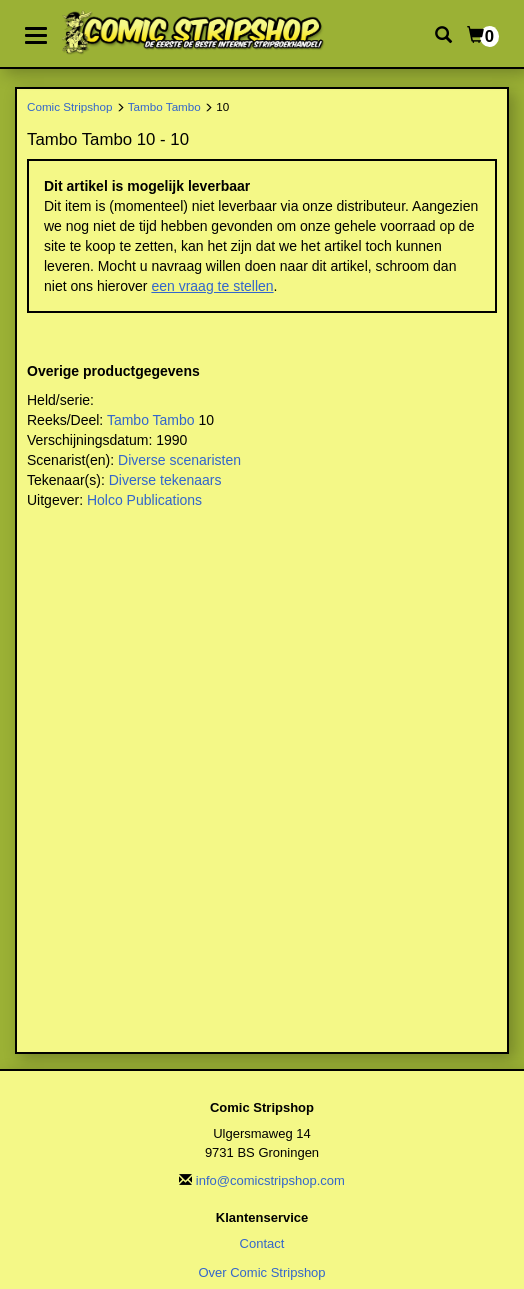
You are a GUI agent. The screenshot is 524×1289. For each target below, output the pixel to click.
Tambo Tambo (164, 106)
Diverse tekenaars (165, 480)
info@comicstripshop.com (270, 1180)
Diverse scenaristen (179, 460)
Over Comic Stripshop (261, 1272)
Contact (262, 1243)
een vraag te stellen (212, 286)
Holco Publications (144, 500)
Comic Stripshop (70, 106)
